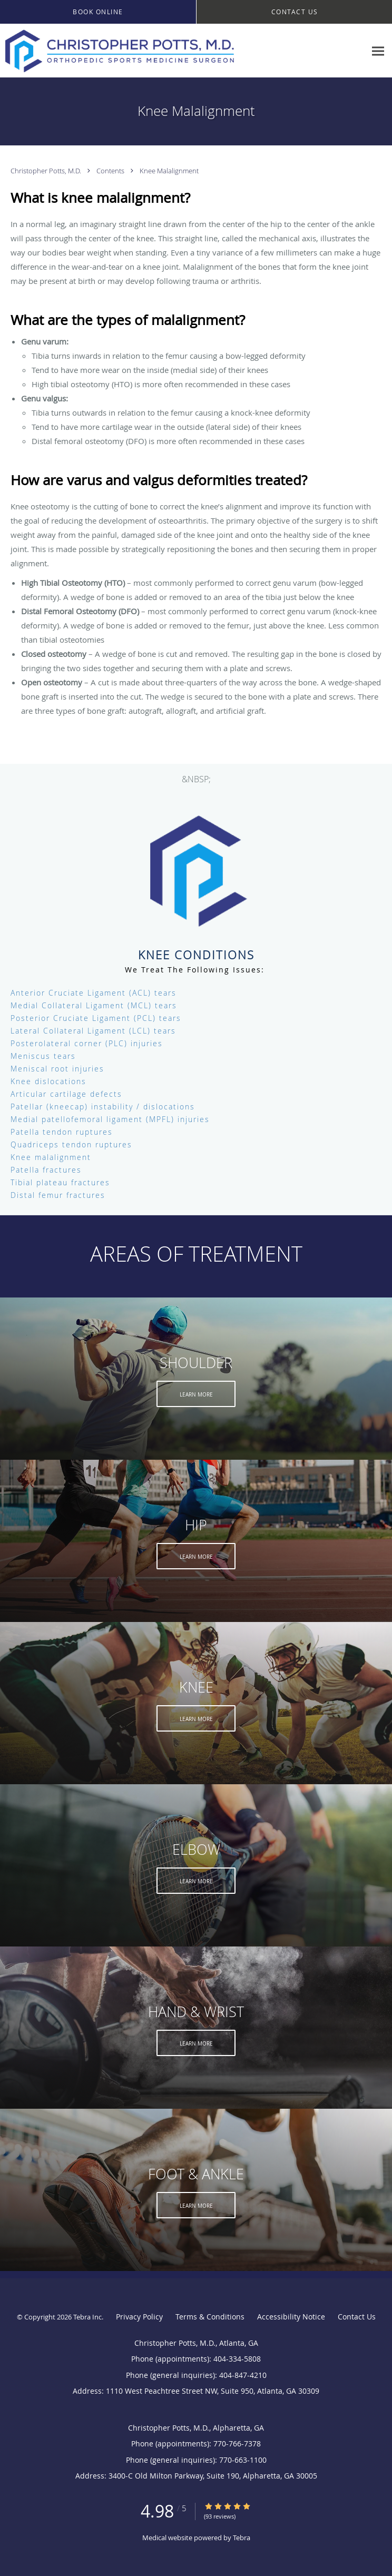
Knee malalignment (51, 1157)
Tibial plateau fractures (60, 1182)
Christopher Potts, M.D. (47, 170)
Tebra (241, 2537)
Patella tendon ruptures (62, 1132)
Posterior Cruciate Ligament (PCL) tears (96, 1018)
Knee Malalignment (169, 170)
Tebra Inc (87, 2317)
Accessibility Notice (291, 2317)
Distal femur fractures (58, 1195)
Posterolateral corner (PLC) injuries (87, 1043)
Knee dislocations (48, 1081)
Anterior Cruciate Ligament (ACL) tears (94, 993)
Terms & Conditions (209, 2317)
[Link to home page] (163, 50)
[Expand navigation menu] (378, 51)
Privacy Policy (139, 2317)
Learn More (196, 1394)
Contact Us (357, 2317)
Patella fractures (46, 1170)
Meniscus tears (43, 1056)
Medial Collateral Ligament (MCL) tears (94, 1005)
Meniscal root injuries (57, 1069)
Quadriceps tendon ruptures (71, 1144)
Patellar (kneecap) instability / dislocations (103, 1107)
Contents (111, 170)
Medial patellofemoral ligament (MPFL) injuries (110, 1119)
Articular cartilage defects (66, 1094)
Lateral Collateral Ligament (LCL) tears (93, 1031)
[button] (98, 12)
